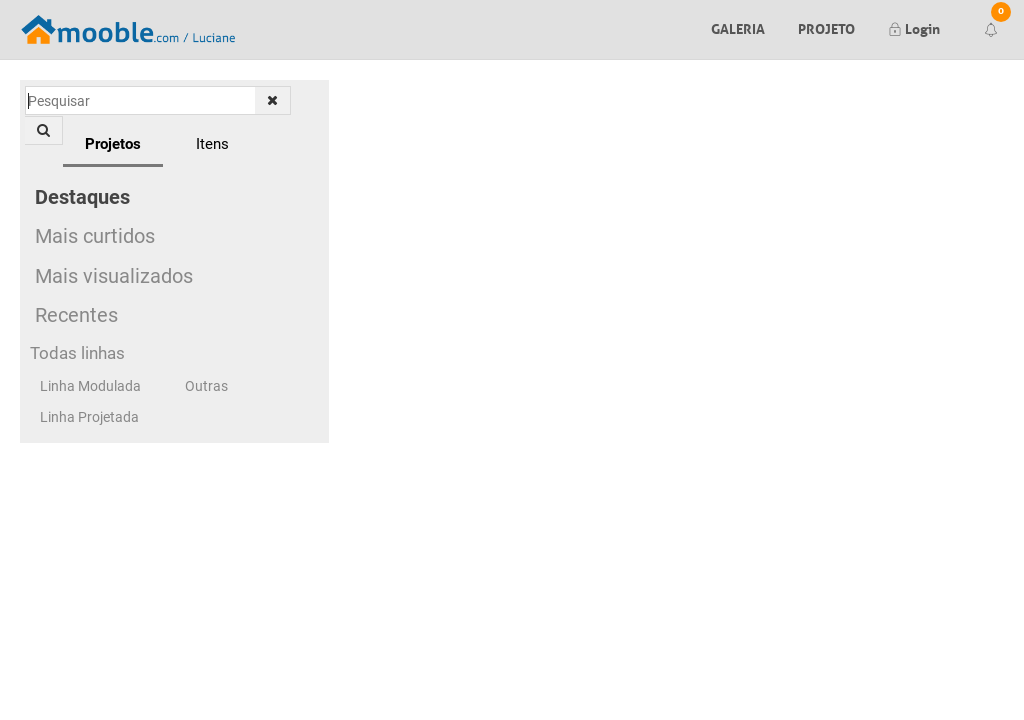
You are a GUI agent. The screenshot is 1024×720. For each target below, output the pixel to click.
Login (914, 27)
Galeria (738, 27)
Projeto (826, 27)
